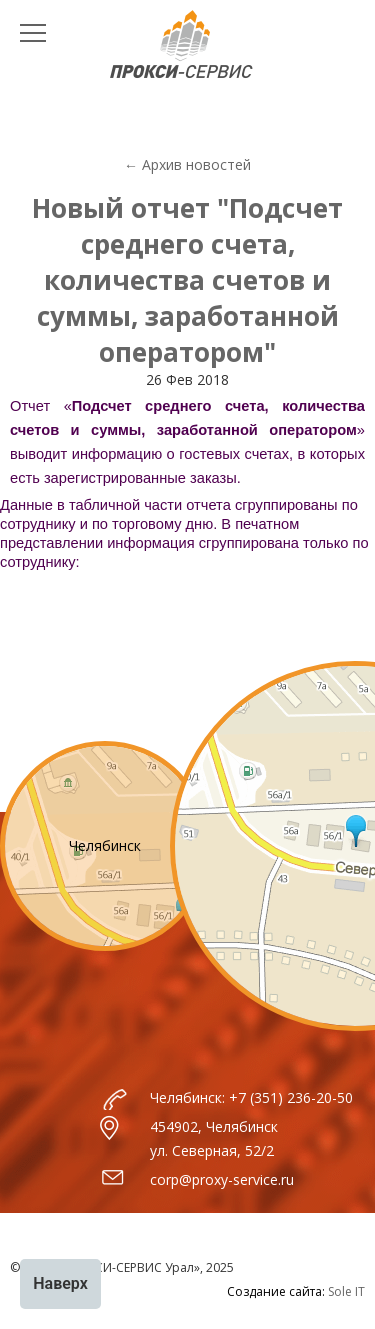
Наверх (60, 1283)
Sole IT (346, 1291)
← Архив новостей (187, 164)
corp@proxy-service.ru (222, 1179)
